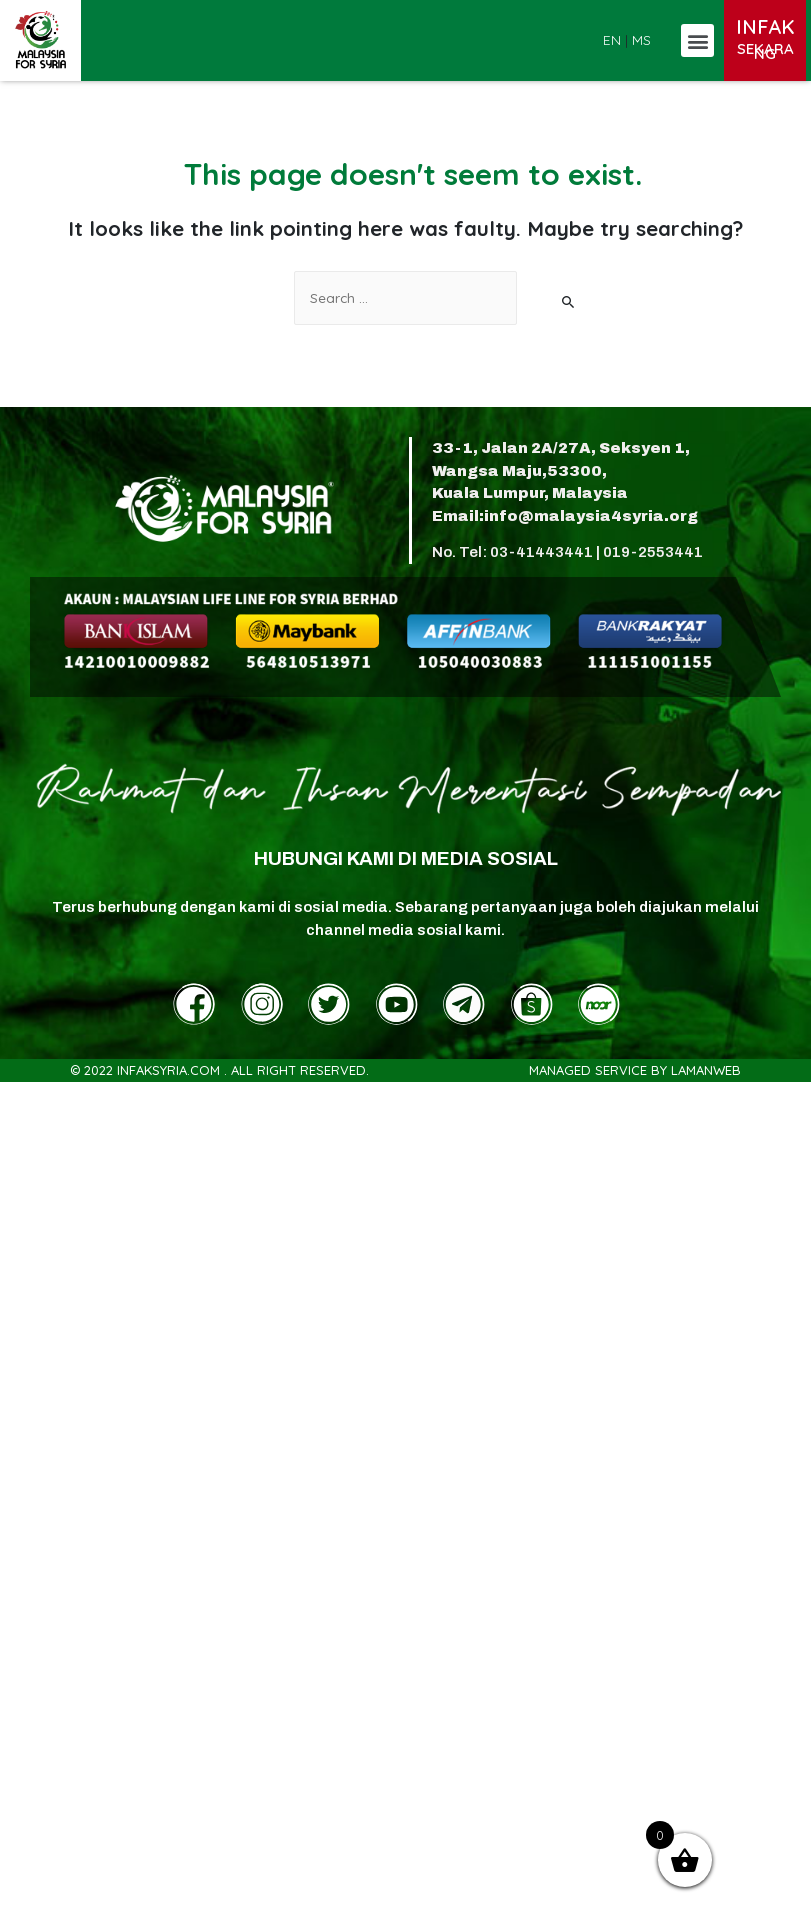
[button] (697, 40)
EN (612, 39)
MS (641, 39)
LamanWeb (706, 1070)
